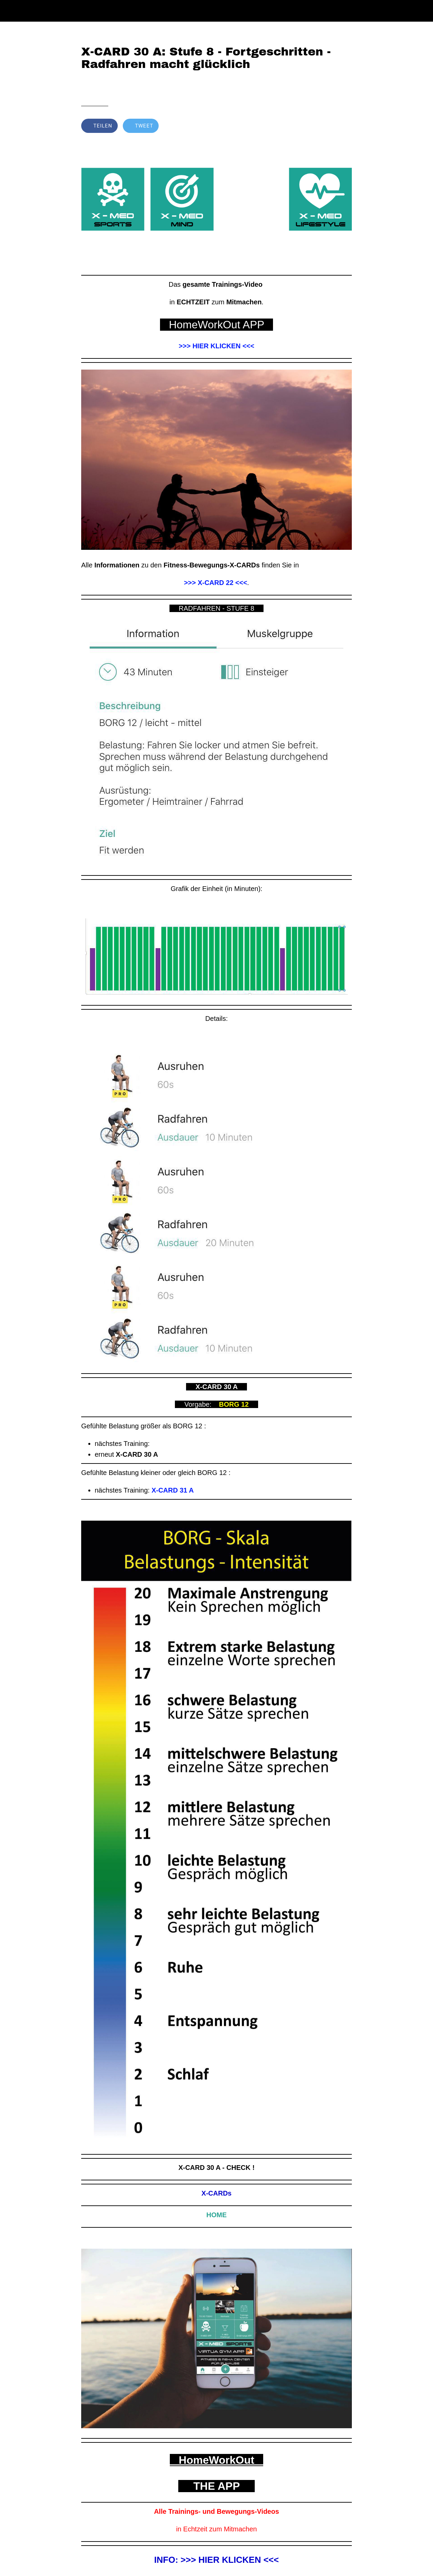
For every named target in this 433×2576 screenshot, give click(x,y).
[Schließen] (11, 11)
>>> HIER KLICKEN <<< (216, 346)
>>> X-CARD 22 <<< (215, 582)
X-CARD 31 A (173, 1490)
